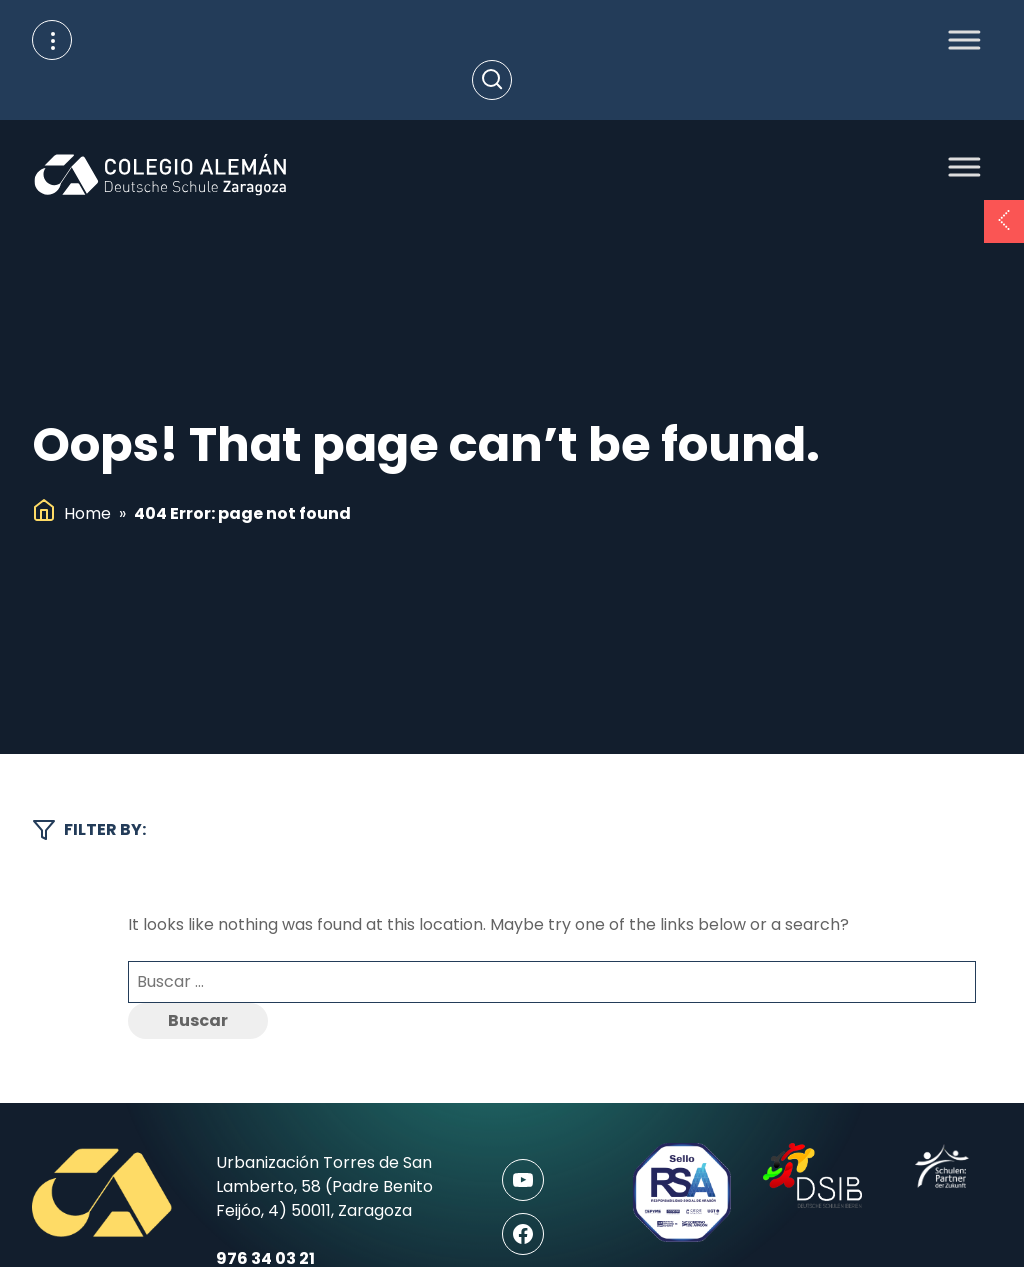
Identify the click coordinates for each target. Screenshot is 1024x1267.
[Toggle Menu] (958, 39)
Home (87, 513)
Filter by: (89, 830)
